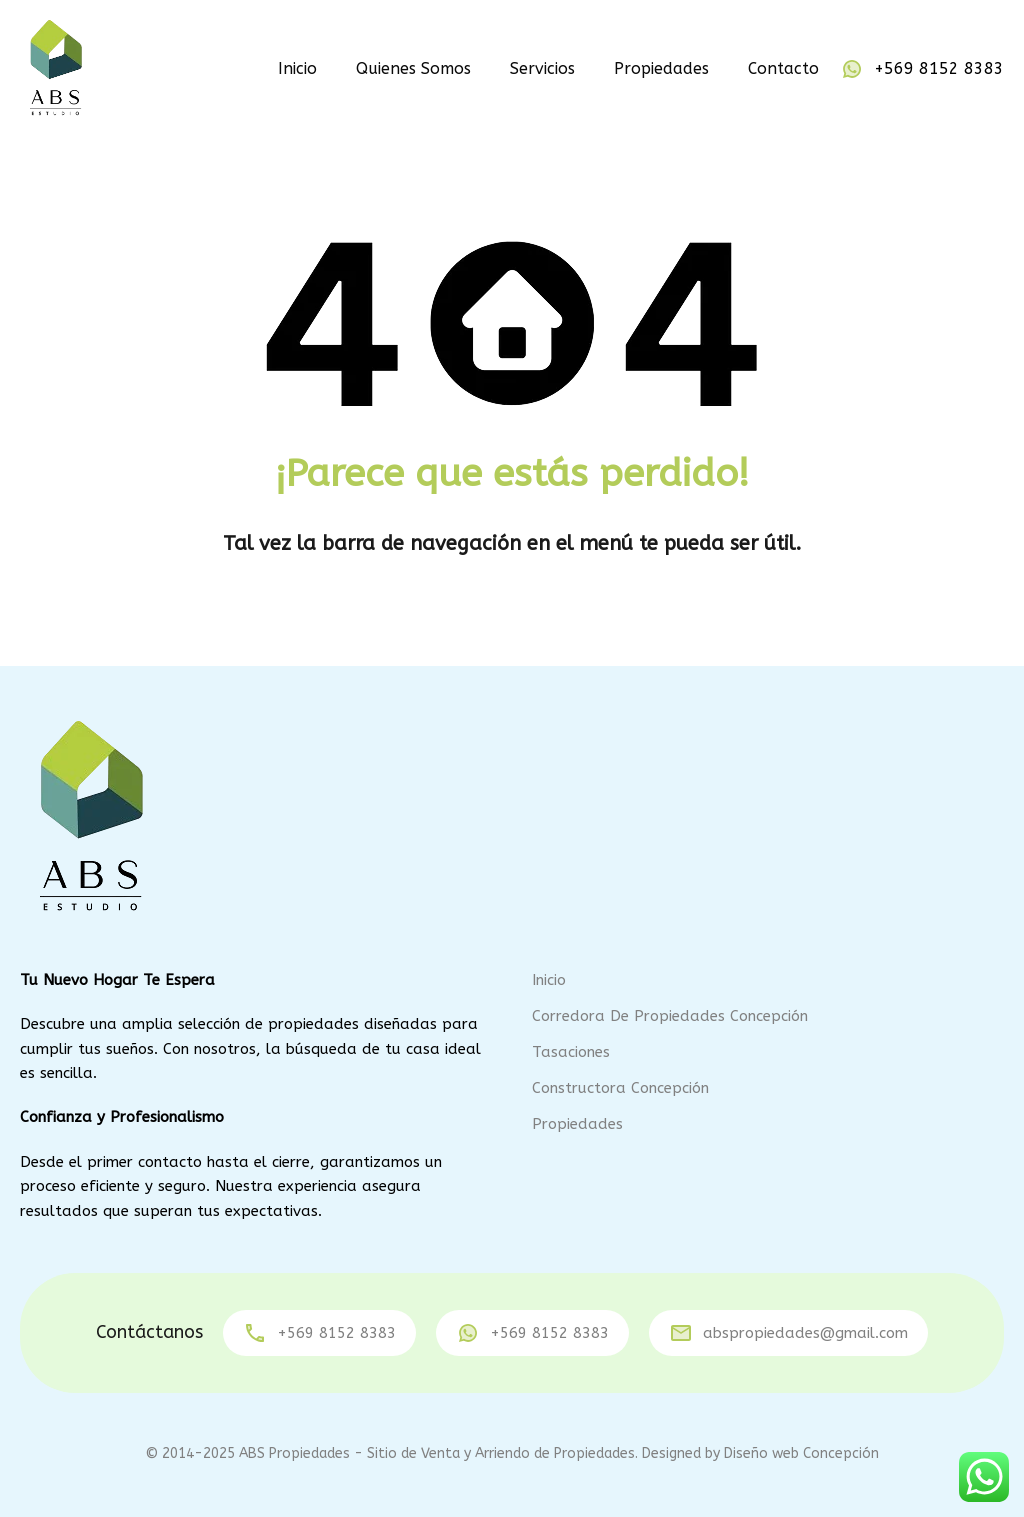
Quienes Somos (413, 68)
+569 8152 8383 (939, 68)
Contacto (783, 68)
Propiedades (661, 68)
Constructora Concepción (620, 1088)
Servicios (542, 68)
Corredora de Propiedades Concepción (670, 1016)
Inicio (297, 68)
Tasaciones (571, 1052)
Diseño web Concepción (801, 1453)
